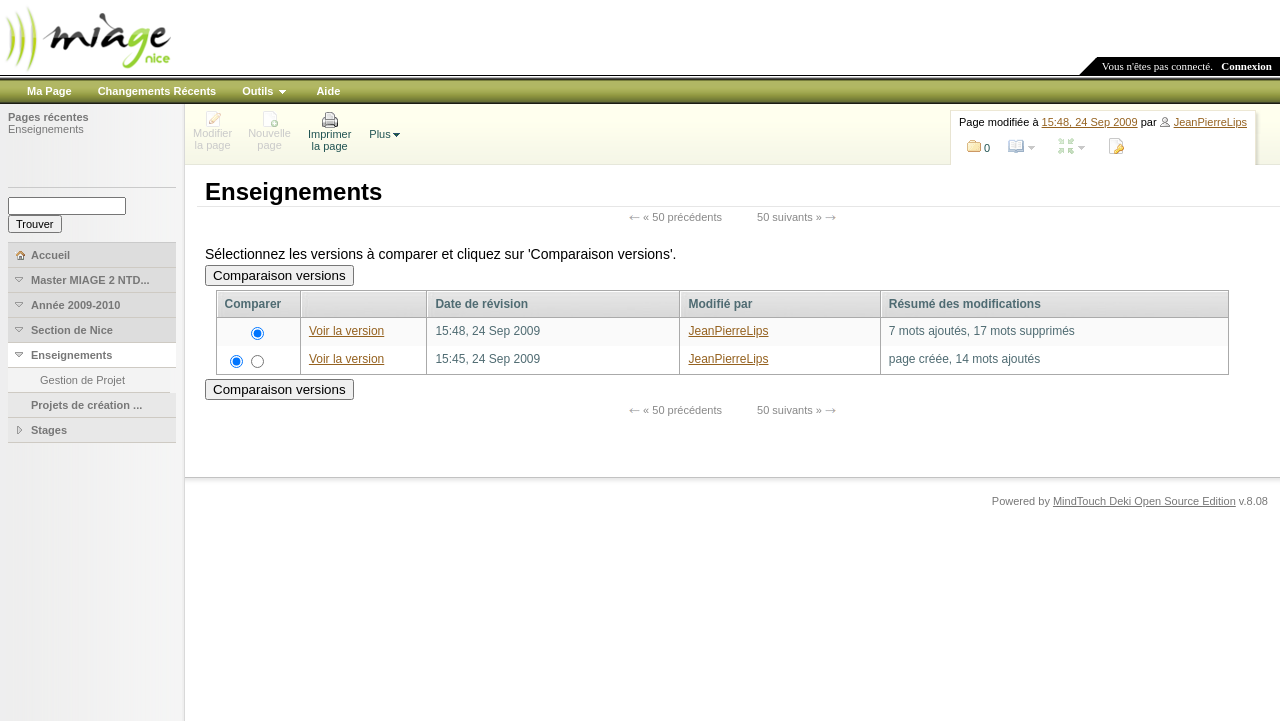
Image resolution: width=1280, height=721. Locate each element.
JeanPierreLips (1210, 122)
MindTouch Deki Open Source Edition (1144, 501)
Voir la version (346, 331)
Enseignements (46, 129)
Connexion (1246, 66)
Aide (328, 91)
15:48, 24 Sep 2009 (1090, 122)
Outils (257, 91)
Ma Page (49, 91)
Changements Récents (157, 91)
